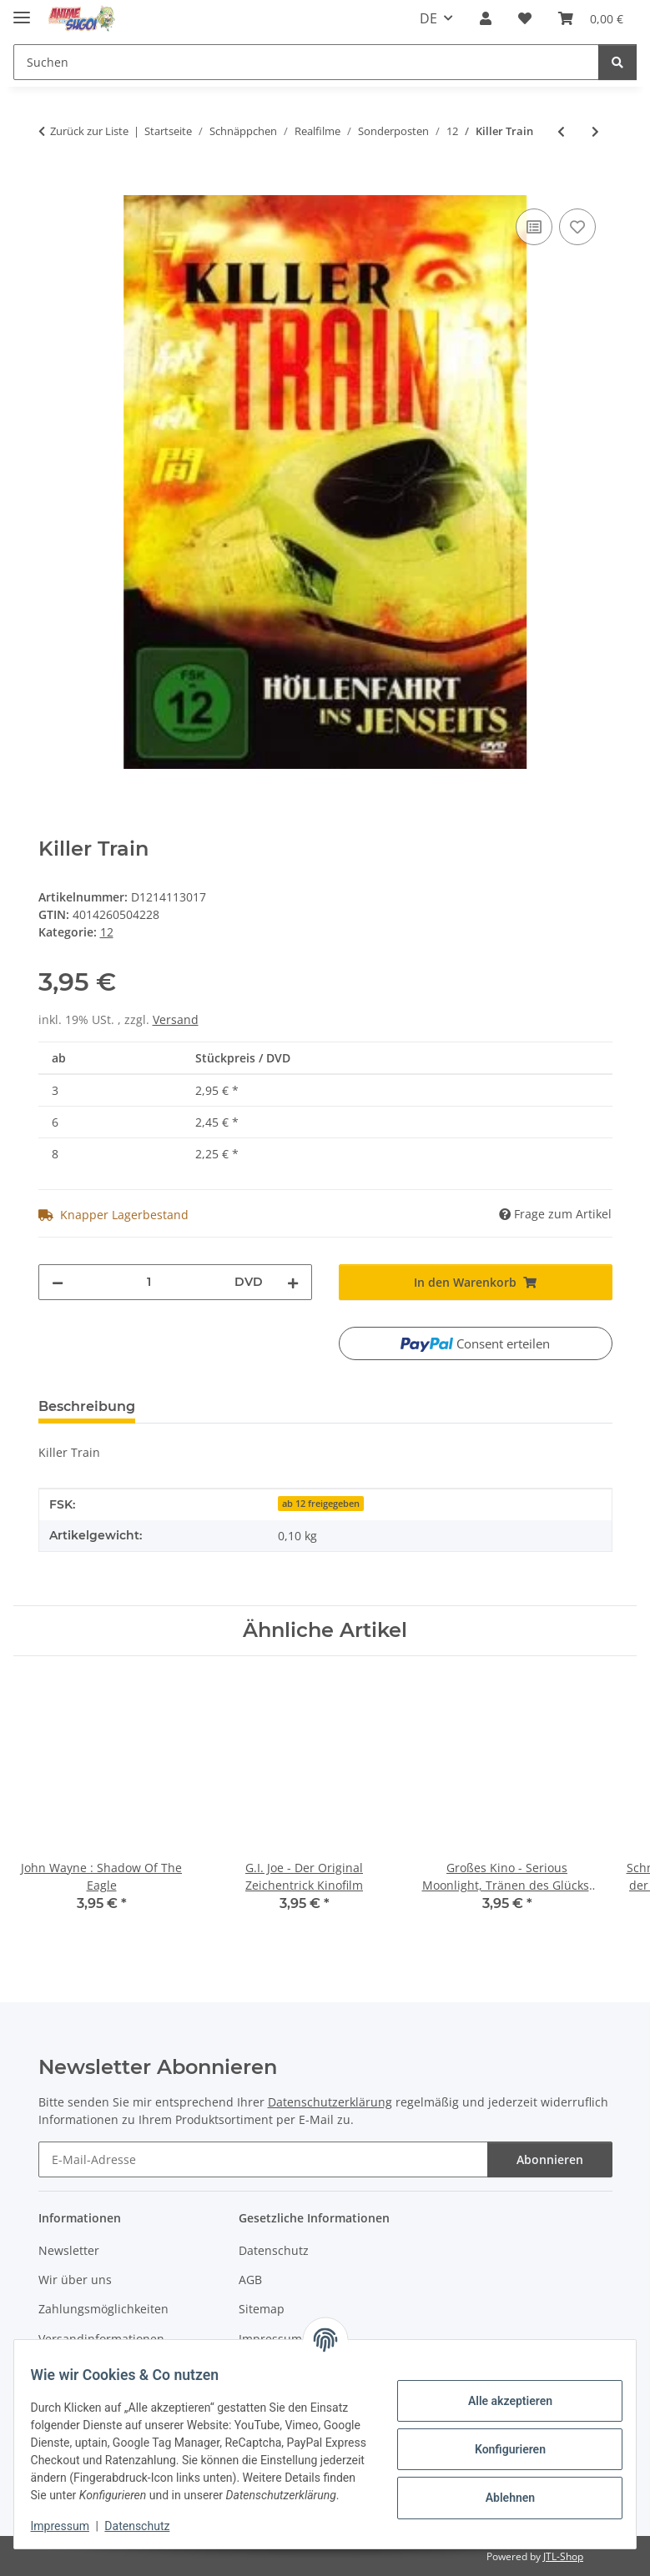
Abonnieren (549, 2159)
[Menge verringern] (57, 1282)
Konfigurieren (499, 2440)
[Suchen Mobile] (306, 62)
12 (106, 932)
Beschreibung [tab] (86, 1406)
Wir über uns (75, 2279)
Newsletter (68, 2250)
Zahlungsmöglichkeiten (103, 2309)
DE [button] (428, 18)
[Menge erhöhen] (293, 1282)
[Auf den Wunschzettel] (577, 226)
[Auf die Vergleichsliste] (534, 226)
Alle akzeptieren (499, 2391)
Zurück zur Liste (89, 130)
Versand (176, 1019)
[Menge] (149, 1282)
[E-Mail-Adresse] (263, 2159)
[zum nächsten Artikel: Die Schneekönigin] (595, 131)
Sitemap (262, 2309)
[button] (485, 18)
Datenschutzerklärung (330, 2102)
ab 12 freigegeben (321, 1503)
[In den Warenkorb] (51, 186)
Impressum (70, 2526)
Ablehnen (499, 2488)
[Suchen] (617, 62)
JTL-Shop (563, 2556)
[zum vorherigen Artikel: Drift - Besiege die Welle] (561, 131)
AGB (250, 2279)
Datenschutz (147, 2526)
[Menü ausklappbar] (21, 10)
